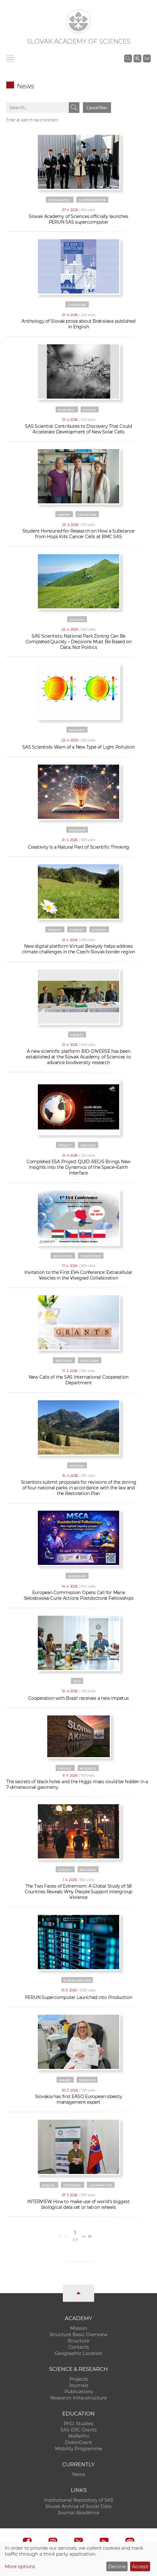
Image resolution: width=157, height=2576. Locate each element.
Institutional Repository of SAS (78, 2500)
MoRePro (78, 2436)
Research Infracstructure (78, 2398)
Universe (88, 1145)
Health (48, 2185)
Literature (77, 305)
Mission (78, 2328)
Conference (90, 1256)
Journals (78, 2385)
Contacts (78, 2347)
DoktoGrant (78, 2442)
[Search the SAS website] (128, 58)
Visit (77, 1681)
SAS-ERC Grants (78, 2430)
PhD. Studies (78, 2423)
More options (20, 2566)
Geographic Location (79, 2353)
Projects (78, 2379)
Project (54, 930)
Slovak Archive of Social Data (78, 2506)
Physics (89, 410)
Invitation (62, 1256)
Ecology (77, 619)
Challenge (89, 1361)
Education (87, 514)
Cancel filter (97, 107)
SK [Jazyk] (146, 58)
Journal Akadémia (78, 2512)
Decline (117, 2566)
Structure (78, 2341)
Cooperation (100, 2185)
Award (63, 514)
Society (64, 1870)
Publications (78, 2391)
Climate (76, 930)
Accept (140, 2566)
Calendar (77, 830)
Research (66, 410)
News (78, 2474)
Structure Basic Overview (78, 2334)
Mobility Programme (78, 2448)
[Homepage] (78, 21)
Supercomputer (92, 200)
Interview (71, 2185)
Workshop (77, 1576)
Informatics (59, 200)
